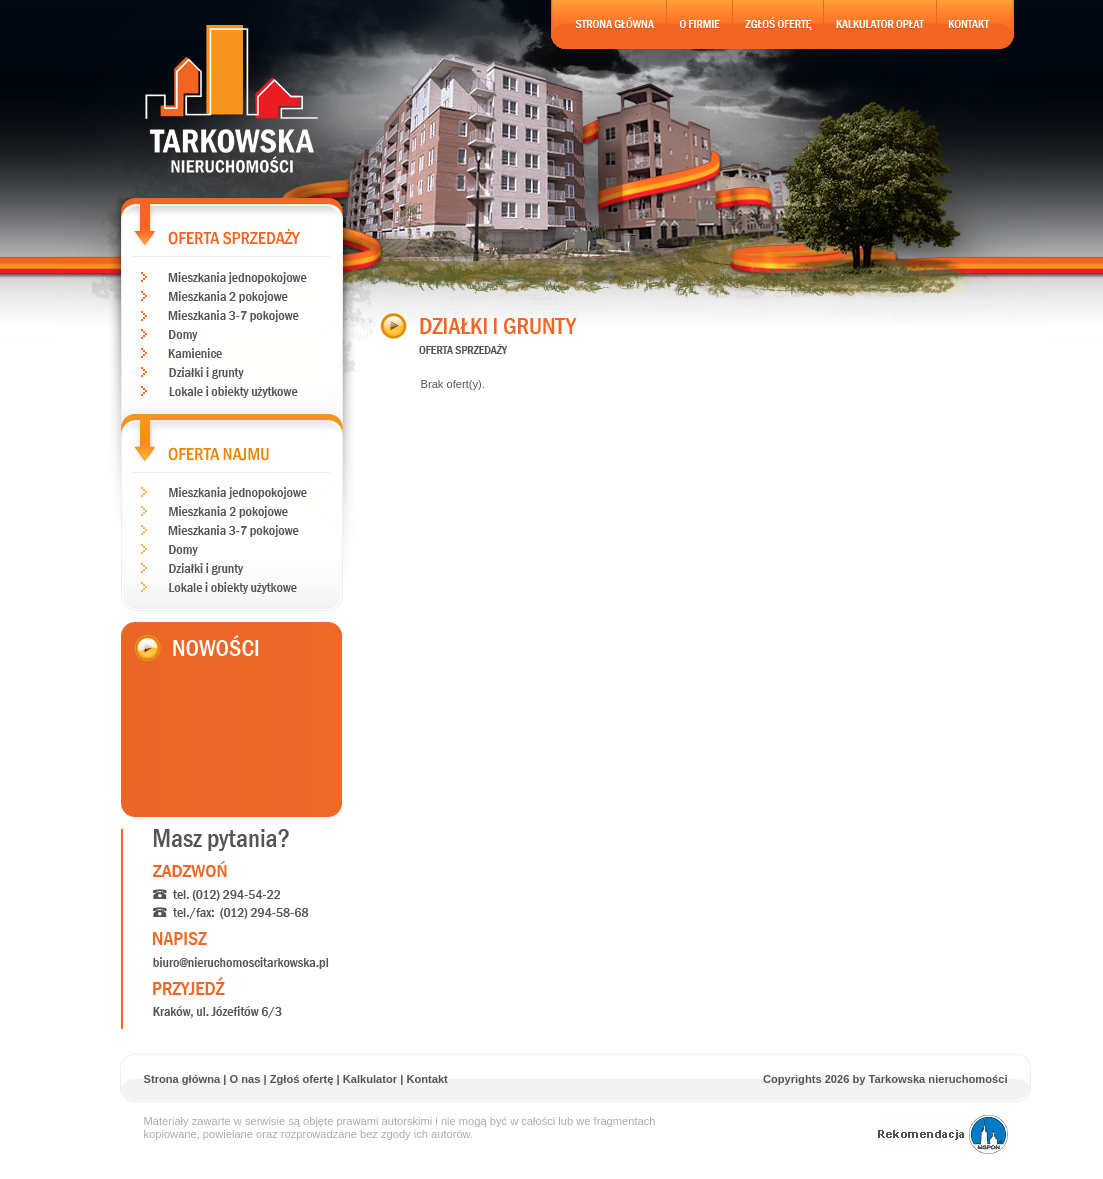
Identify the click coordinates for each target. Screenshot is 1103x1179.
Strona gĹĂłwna (609, 24)
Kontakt (426, 1079)
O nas (244, 1079)
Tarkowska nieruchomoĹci (232, 99)
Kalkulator (370, 1079)
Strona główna (182, 1079)
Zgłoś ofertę (302, 1079)
